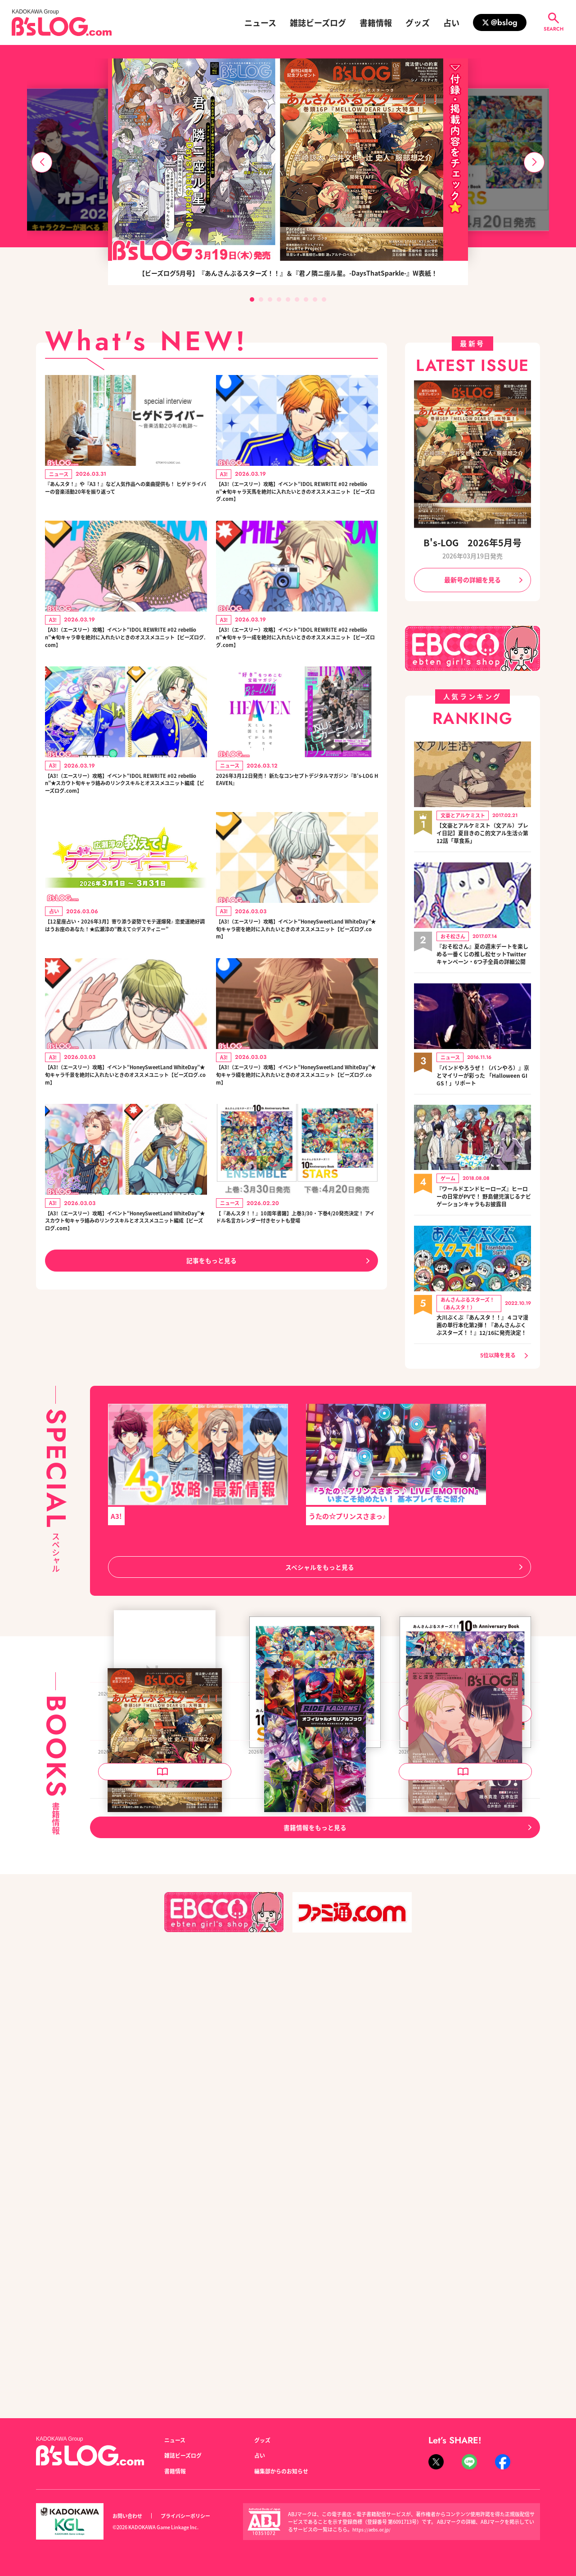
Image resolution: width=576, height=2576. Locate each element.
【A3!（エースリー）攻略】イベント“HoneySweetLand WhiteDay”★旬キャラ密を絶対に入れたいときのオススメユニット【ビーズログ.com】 (296, 976)
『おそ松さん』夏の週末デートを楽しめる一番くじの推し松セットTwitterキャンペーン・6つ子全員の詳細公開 (483, 959)
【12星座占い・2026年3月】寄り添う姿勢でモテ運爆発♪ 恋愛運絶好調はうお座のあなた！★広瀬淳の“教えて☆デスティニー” (124, 976)
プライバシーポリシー (195, 2516)
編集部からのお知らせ (285, 2470)
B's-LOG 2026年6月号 (136, 1911)
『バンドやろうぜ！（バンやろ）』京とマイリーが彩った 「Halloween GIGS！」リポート (483, 1085)
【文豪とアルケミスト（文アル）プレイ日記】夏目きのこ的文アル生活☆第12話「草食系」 (483, 832)
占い (451, 22)
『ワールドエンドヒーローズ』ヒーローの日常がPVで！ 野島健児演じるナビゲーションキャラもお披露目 (483, 1212)
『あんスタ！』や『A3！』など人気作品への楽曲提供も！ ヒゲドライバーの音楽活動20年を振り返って (125, 497)
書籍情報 (376, 22)
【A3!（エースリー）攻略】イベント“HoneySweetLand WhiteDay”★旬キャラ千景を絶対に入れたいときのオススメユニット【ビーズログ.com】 (125, 1132)
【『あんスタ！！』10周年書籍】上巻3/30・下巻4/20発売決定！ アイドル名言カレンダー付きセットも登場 (296, 1288)
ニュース (260, 22)
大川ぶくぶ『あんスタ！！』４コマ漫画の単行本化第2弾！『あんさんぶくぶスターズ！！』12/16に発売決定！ (483, 1351)
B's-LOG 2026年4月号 (437, 2173)
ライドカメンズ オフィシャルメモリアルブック (314, 2179)
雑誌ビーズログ (318, 22)
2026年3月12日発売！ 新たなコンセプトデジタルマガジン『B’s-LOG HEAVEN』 (296, 803)
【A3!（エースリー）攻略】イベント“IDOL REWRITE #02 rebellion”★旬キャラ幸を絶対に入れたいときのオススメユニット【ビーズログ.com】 (125, 653)
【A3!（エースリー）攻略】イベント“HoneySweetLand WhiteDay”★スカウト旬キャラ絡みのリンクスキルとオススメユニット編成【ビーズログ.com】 (125, 1293)
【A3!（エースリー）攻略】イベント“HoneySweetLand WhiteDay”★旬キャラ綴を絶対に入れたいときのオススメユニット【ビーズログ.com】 (296, 1132)
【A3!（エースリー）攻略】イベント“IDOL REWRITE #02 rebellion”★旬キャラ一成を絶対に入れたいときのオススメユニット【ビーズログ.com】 (296, 653)
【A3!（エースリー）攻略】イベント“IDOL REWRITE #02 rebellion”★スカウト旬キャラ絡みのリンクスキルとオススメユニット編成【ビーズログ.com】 (125, 814)
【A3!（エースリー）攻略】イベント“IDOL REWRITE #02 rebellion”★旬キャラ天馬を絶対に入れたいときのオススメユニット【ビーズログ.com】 (296, 497)
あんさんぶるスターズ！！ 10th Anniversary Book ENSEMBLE (465, 1917)
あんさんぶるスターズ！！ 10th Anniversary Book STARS (314, 1917)
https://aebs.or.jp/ (373, 2529)
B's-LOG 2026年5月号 (472, 542)
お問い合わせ (130, 2516)
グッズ (417, 22)
